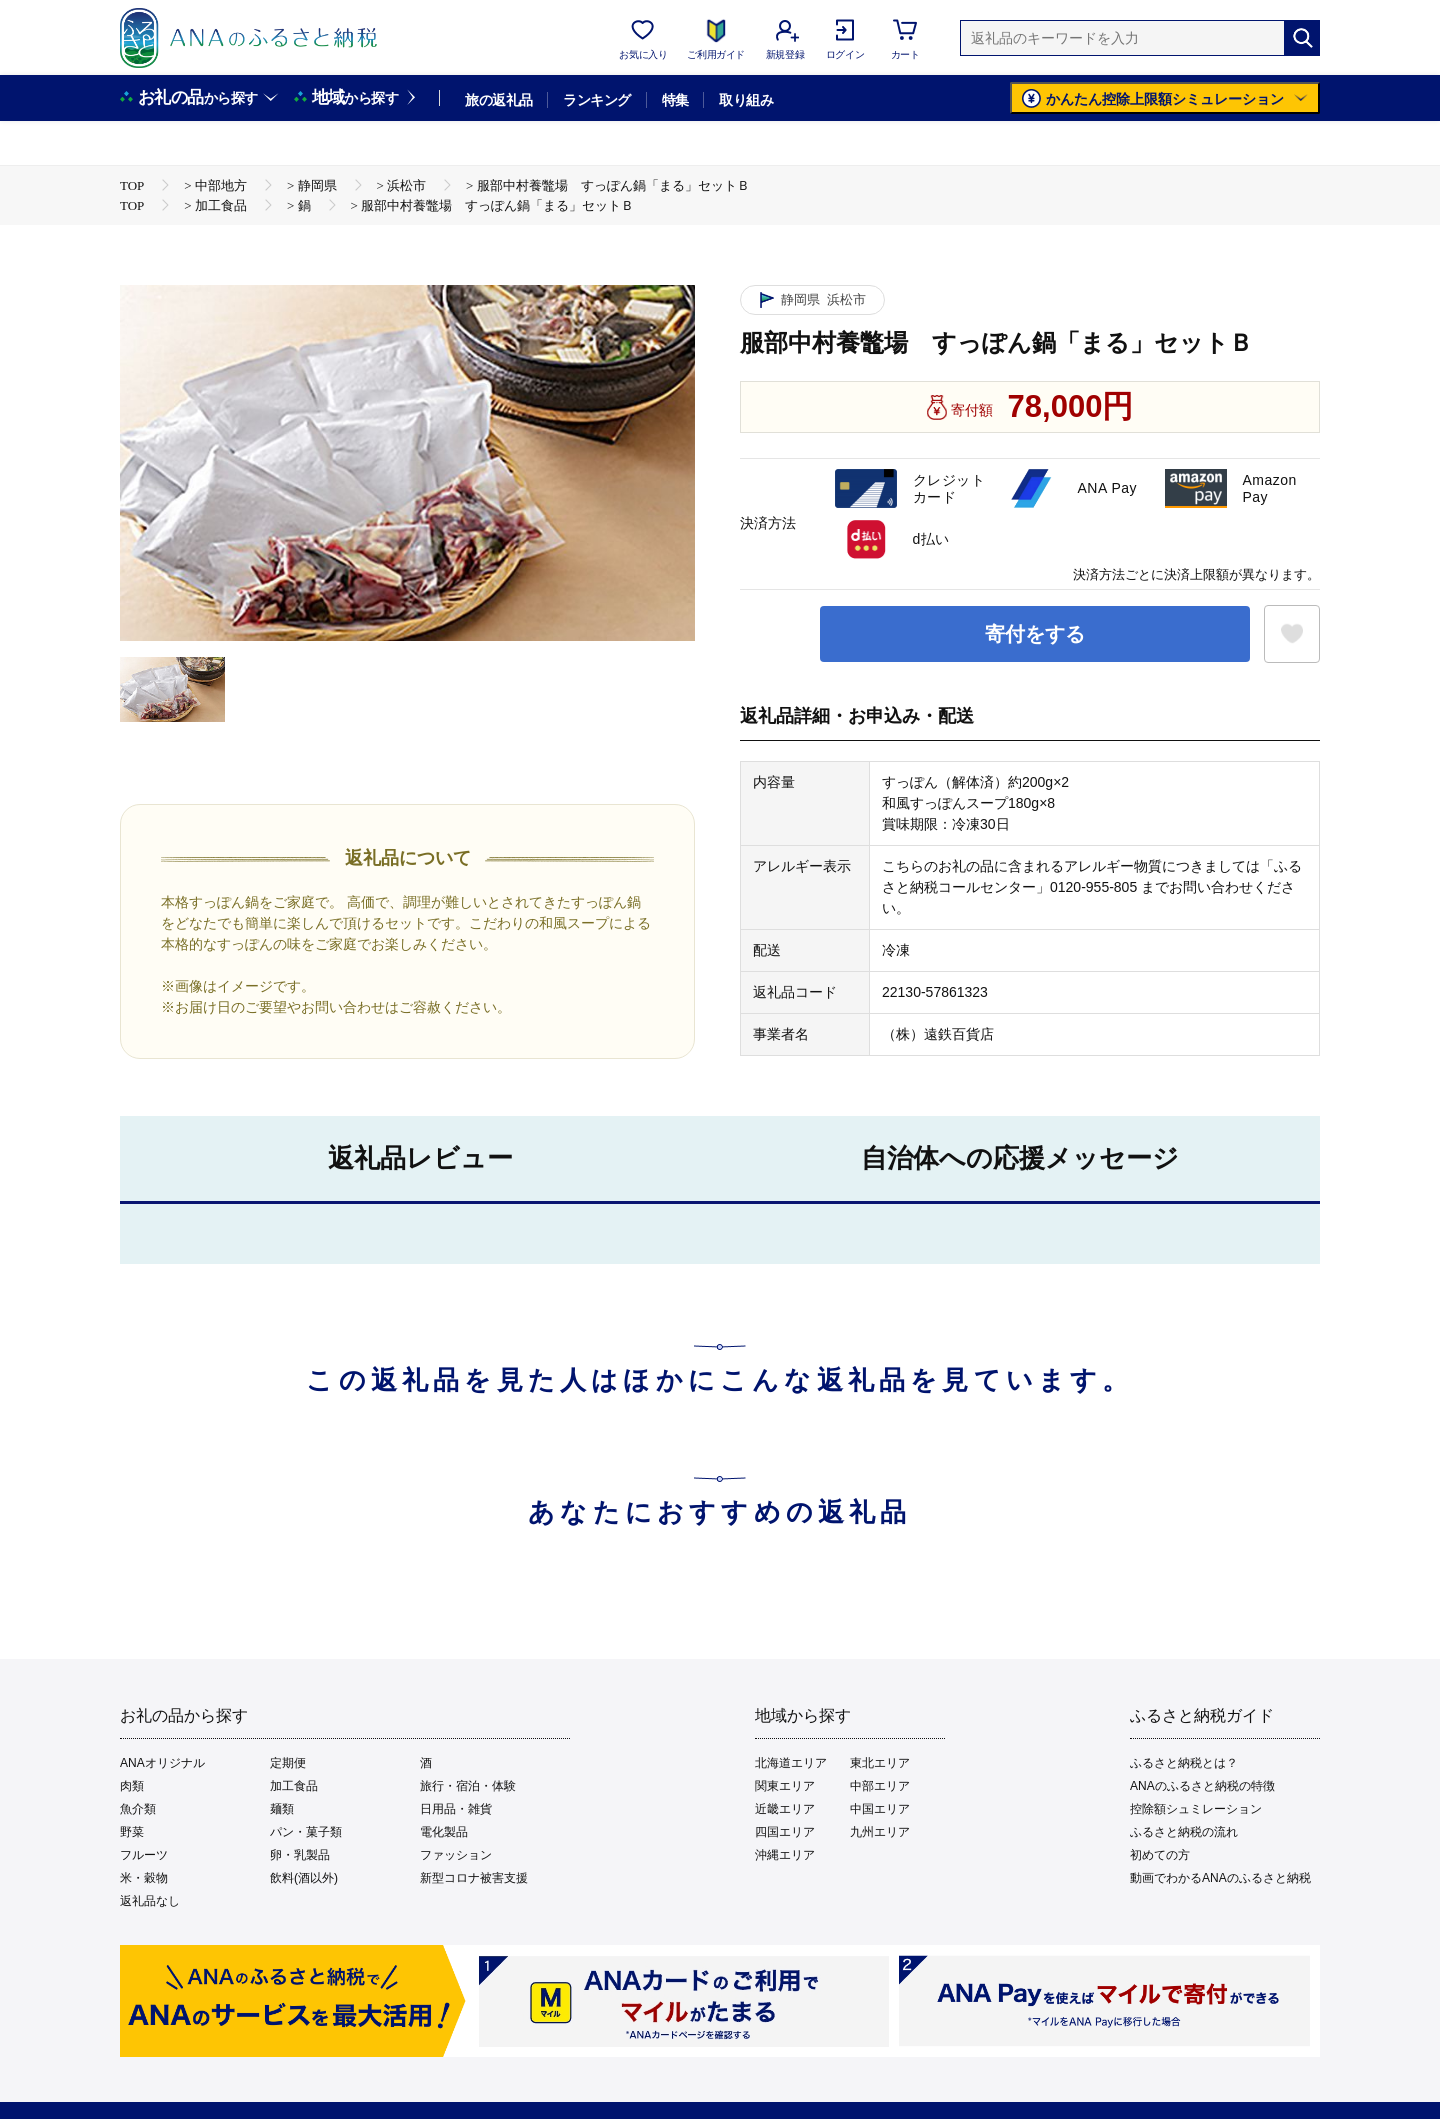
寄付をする (1035, 634)
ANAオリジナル (162, 1763)
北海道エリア (791, 1763)
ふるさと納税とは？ (1184, 1763)
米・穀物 (144, 1878)
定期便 (288, 1763)
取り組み (746, 100)
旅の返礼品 (498, 100)
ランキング (596, 100)
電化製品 (444, 1832)
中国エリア (880, 1809)
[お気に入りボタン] (1292, 634)
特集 (675, 100)
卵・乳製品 (300, 1855)
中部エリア (880, 1786)
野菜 (132, 1832)
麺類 (282, 1809)
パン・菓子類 (306, 1832)
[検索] (1302, 38)
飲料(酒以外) (304, 1878)
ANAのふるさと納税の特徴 (1202, 1786)
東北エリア (880, 1763)
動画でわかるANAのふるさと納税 (1220, 1878)
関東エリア (785, 1786)
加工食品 (294, 1786)
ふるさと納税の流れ (1184, 1832)
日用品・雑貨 (456, 1809)
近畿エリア (785, 1809)
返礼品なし (150, 1901)
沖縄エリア (785, 1855)
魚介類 (138, 1809)
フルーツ (144, 1855)
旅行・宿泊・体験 (468, 1786)
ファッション (456, 1855)
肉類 (132, 1786)
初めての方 (1160, 1855)
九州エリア (880, 1832)
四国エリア (785, 1832)
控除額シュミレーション (1196, 1809)
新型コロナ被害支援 (474, 1878)
